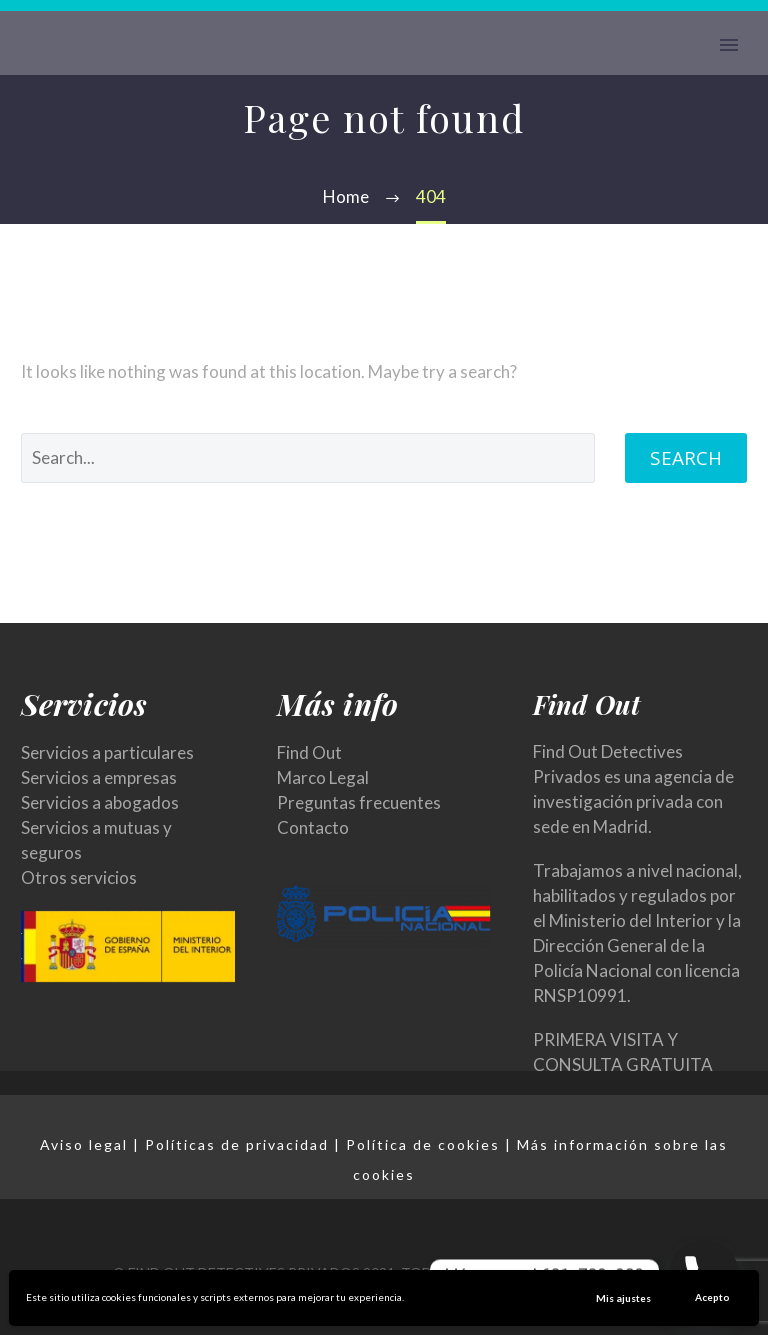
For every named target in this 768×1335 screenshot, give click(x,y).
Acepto (712, 1297)
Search (686, 458)
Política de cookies (423, 1144)
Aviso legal (84, 1144)
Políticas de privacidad (237, 1144)
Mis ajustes (623, 1298)
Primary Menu (729, 45)
